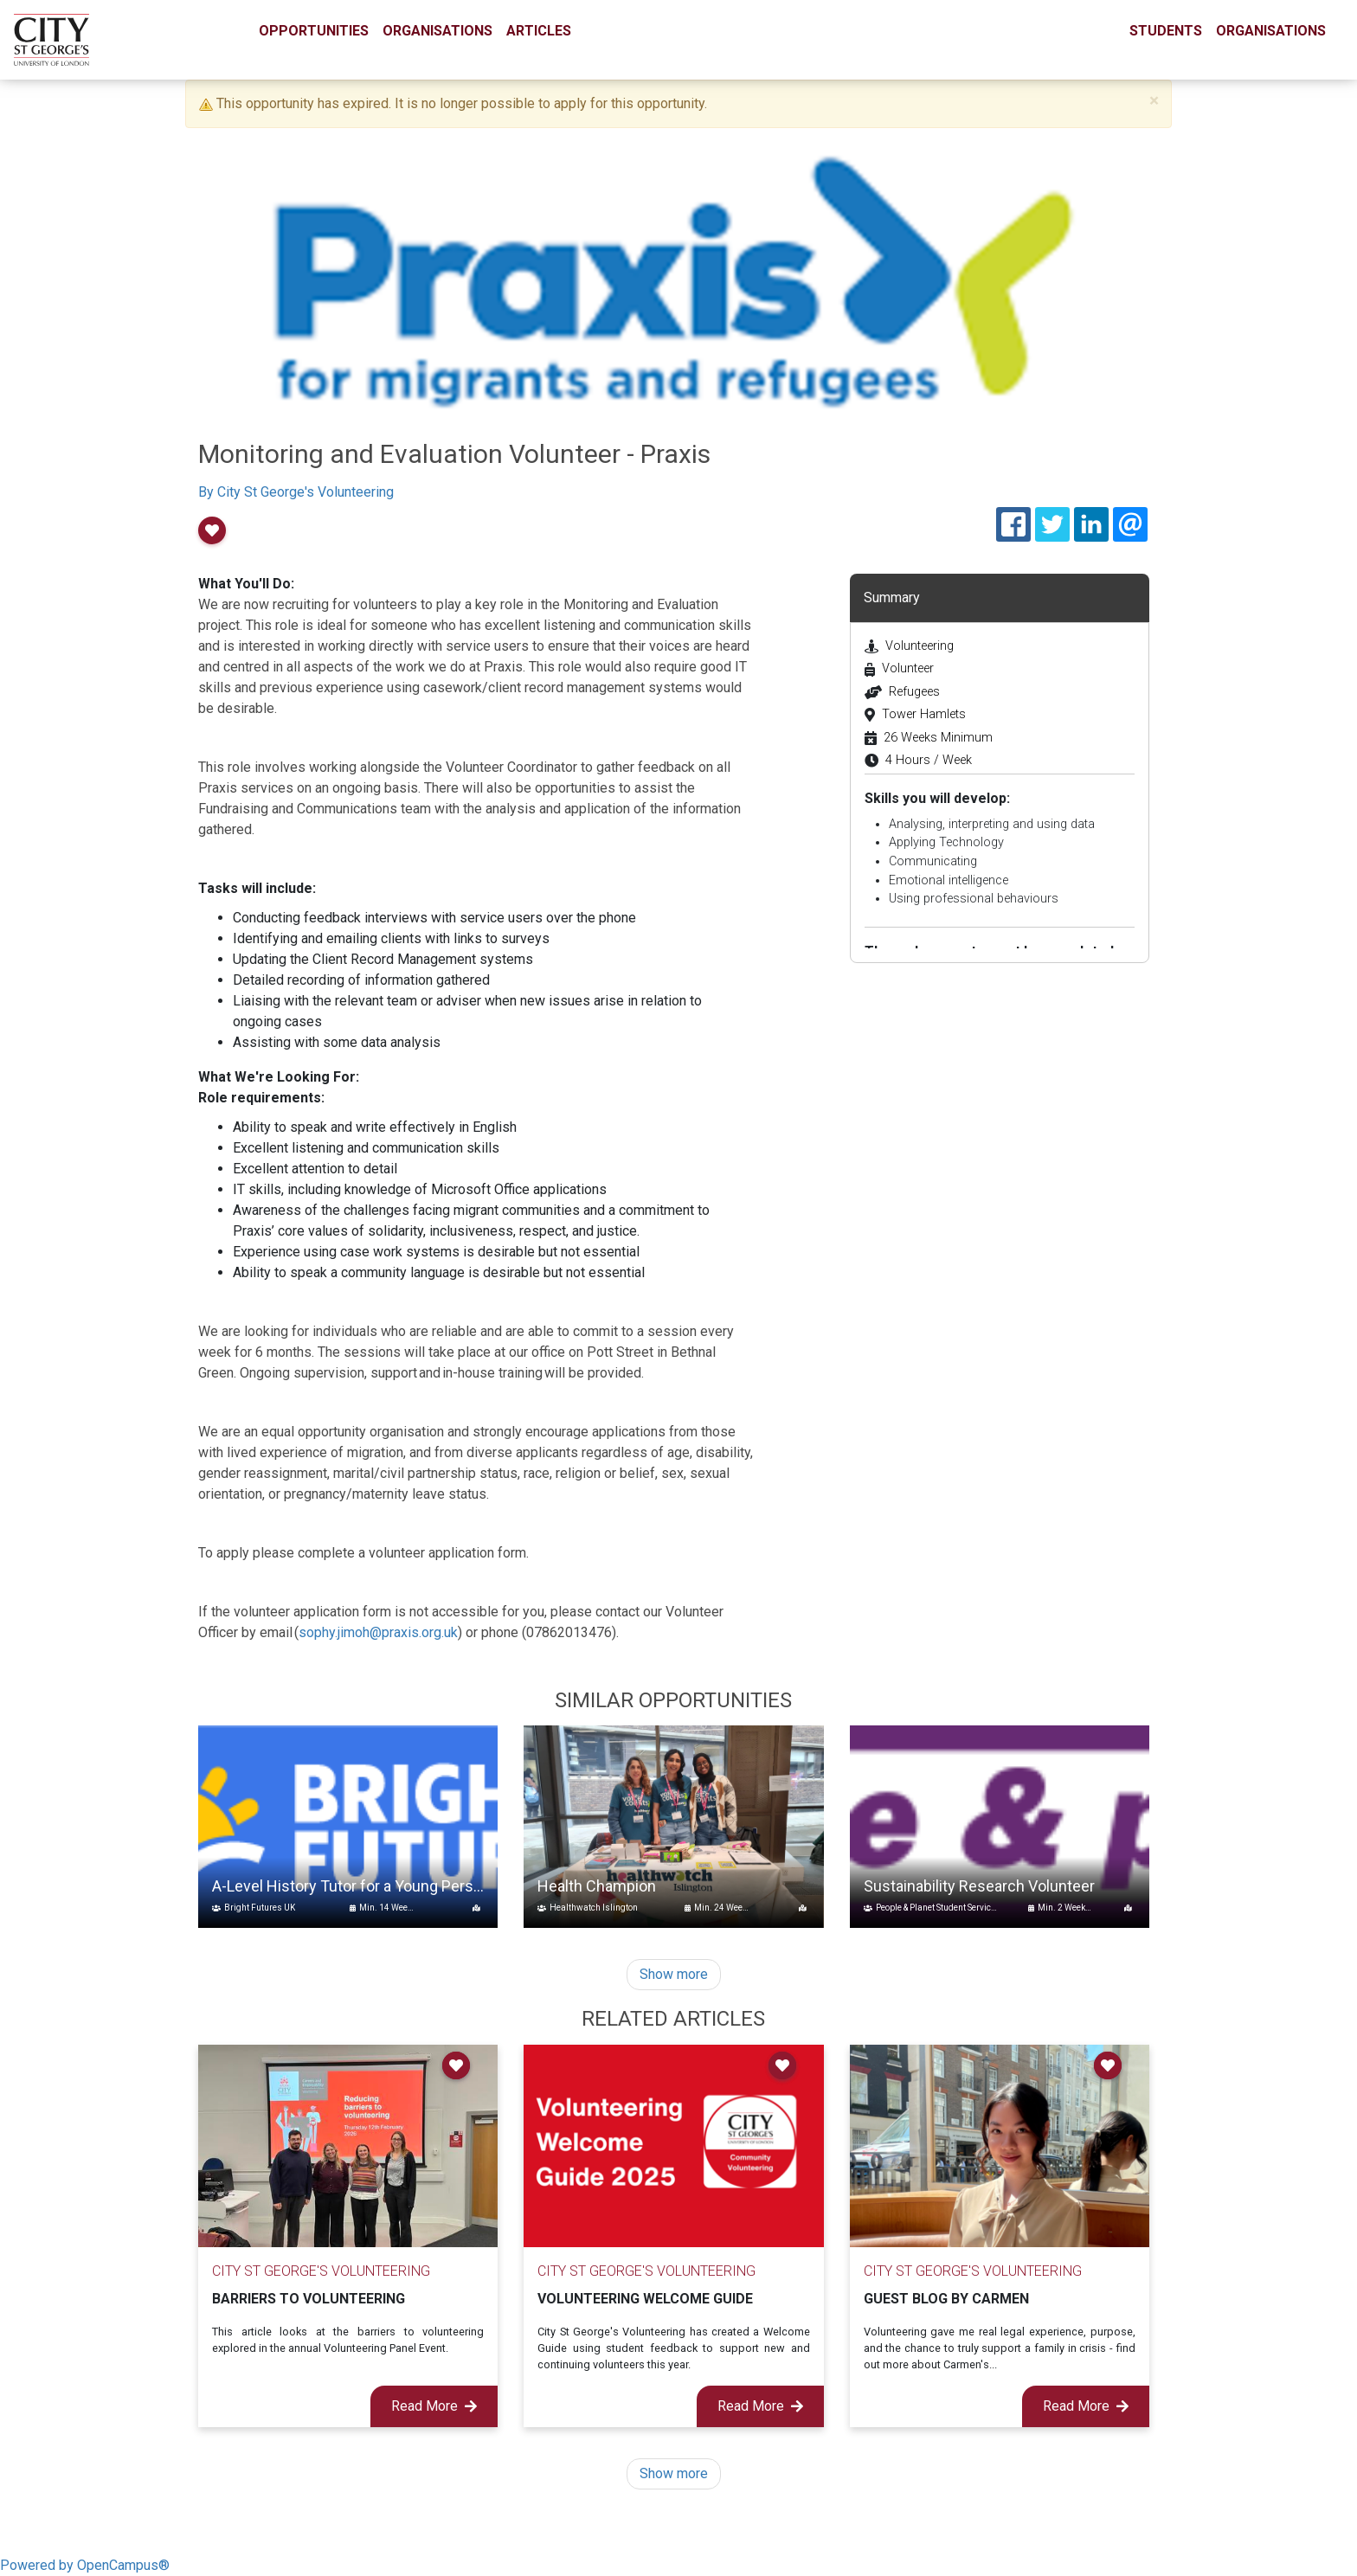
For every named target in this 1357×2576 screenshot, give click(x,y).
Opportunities (314, 30)
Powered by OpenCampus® (85, 2565)
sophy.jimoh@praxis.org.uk (378, 1632)
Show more (674, 1974)
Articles (538, 30)
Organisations (437, 30)
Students (1165, 30)
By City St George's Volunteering (296, 492)
